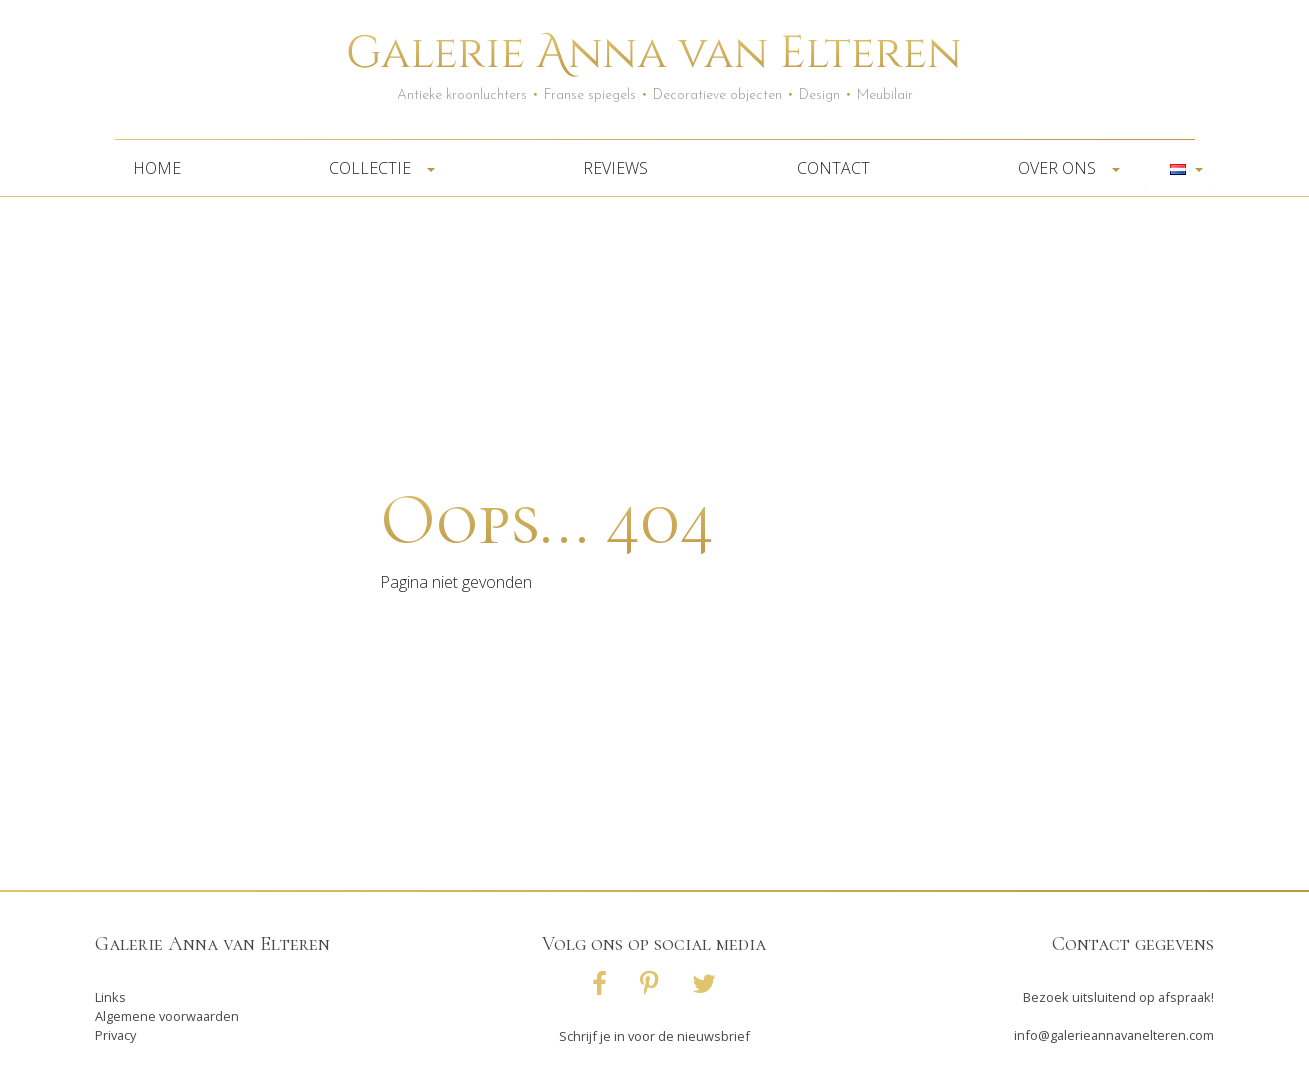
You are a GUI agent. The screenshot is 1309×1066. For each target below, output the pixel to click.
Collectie (376, 168)
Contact (833, 168)
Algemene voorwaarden (167, 1016)
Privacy (115, 1035)
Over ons (1063, 168)
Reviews (615, 168)
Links (110, 997)
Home (157, 168)
